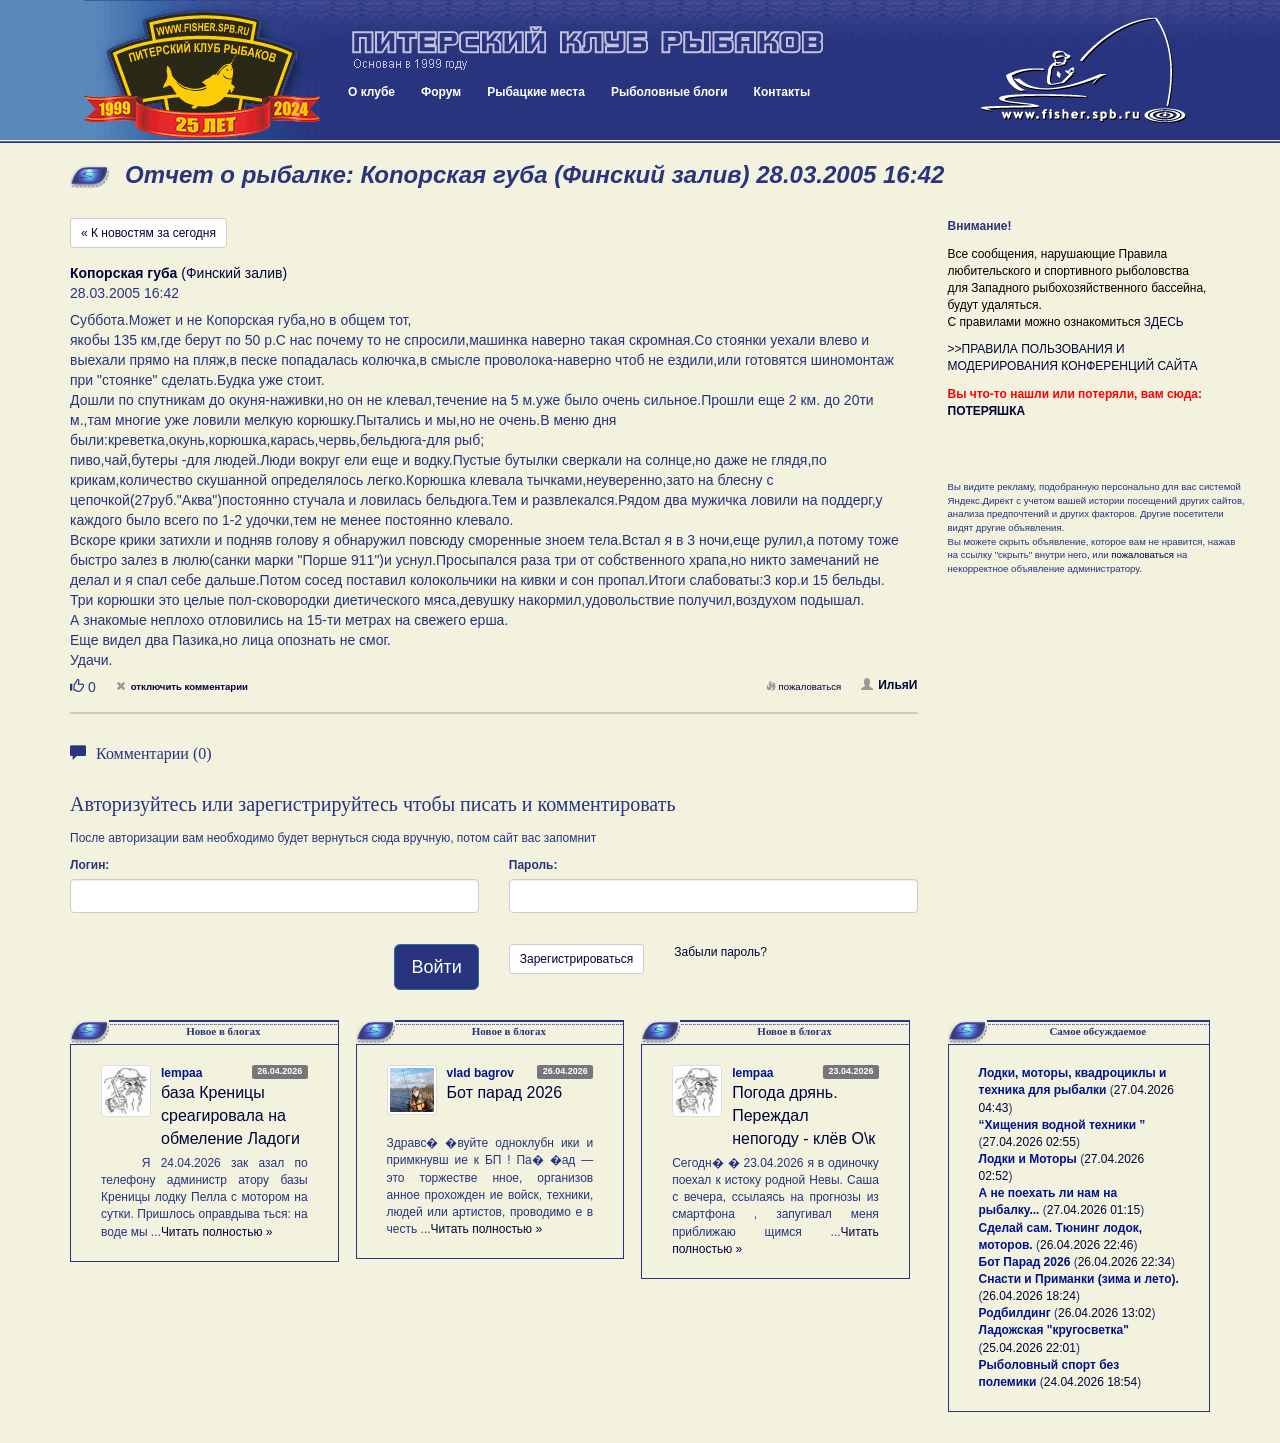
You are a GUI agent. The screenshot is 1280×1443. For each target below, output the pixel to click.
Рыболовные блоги (669, 92)
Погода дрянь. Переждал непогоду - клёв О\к (803, 1115)
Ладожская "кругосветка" (1054, 1330)
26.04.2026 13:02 (1104, 1313)
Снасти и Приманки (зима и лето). (1079, 1279)
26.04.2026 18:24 (1029, 1296)
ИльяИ (889, 685)
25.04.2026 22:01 (1029, 1348)
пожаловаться (804, 686)
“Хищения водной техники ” (1062, 1125)
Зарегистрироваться (576, 959)
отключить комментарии (182, 686)
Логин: (89, 865)
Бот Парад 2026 (1025, 1262)
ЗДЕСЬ (1164, 322)
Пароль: (533, 865)
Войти (436, 967)
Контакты (782, 92)
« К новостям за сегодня (148, 233)
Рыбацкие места (536, 92)
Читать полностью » (217, 1232)
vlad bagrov (480, 1073)
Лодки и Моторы (1028, 1159)
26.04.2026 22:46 (1086, 1245)
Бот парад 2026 (505, 1092)
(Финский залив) (178, 273)
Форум (441, 92)
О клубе (371, 92)
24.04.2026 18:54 (1090, 1382)
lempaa (181, 1073)
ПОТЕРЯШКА (987, 411)
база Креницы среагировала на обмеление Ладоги (230, 1115)
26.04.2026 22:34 (1124, 1262)
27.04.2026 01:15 (1093, 1210)
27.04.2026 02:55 (1029, 1142)
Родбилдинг (1015, 1313)
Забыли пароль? (720, 952)
